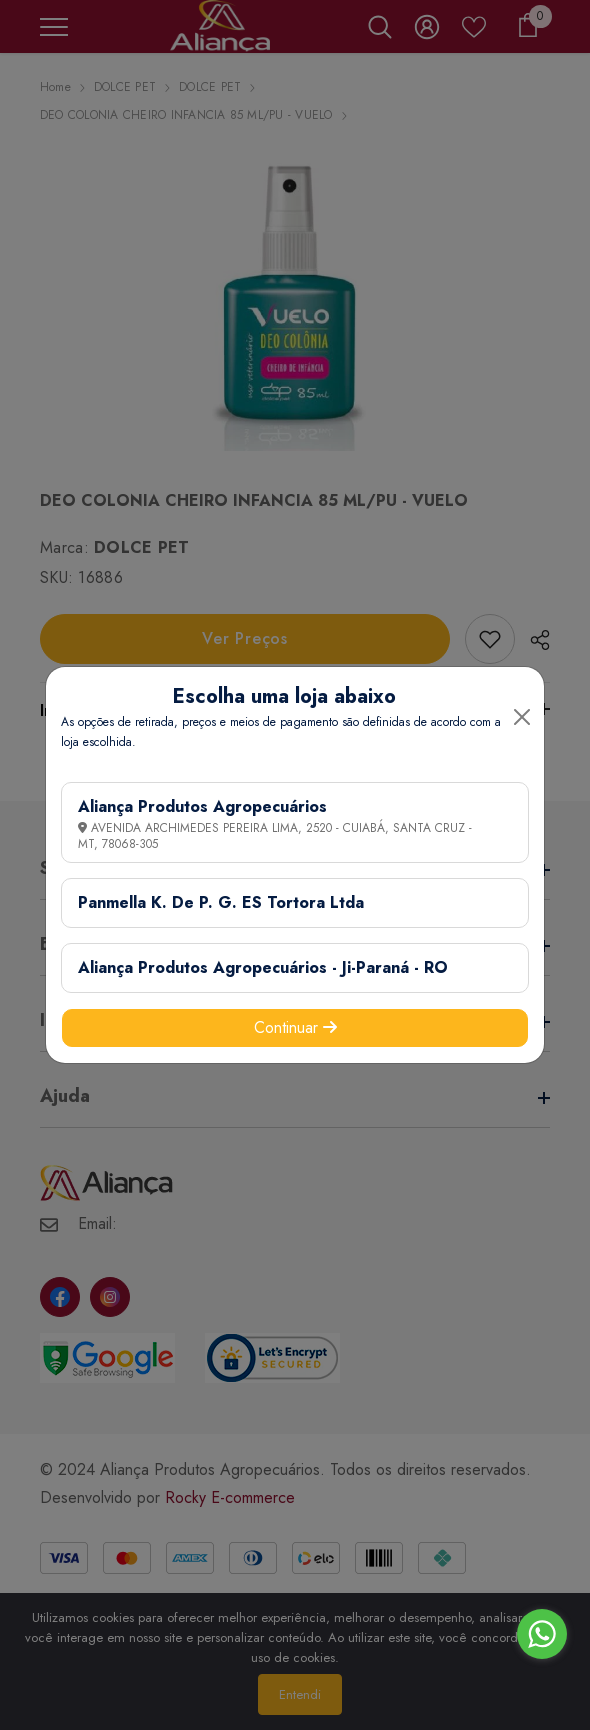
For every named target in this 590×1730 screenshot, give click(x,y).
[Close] (522, 717)
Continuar (295, 1027)
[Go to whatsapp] (542, 1634)
